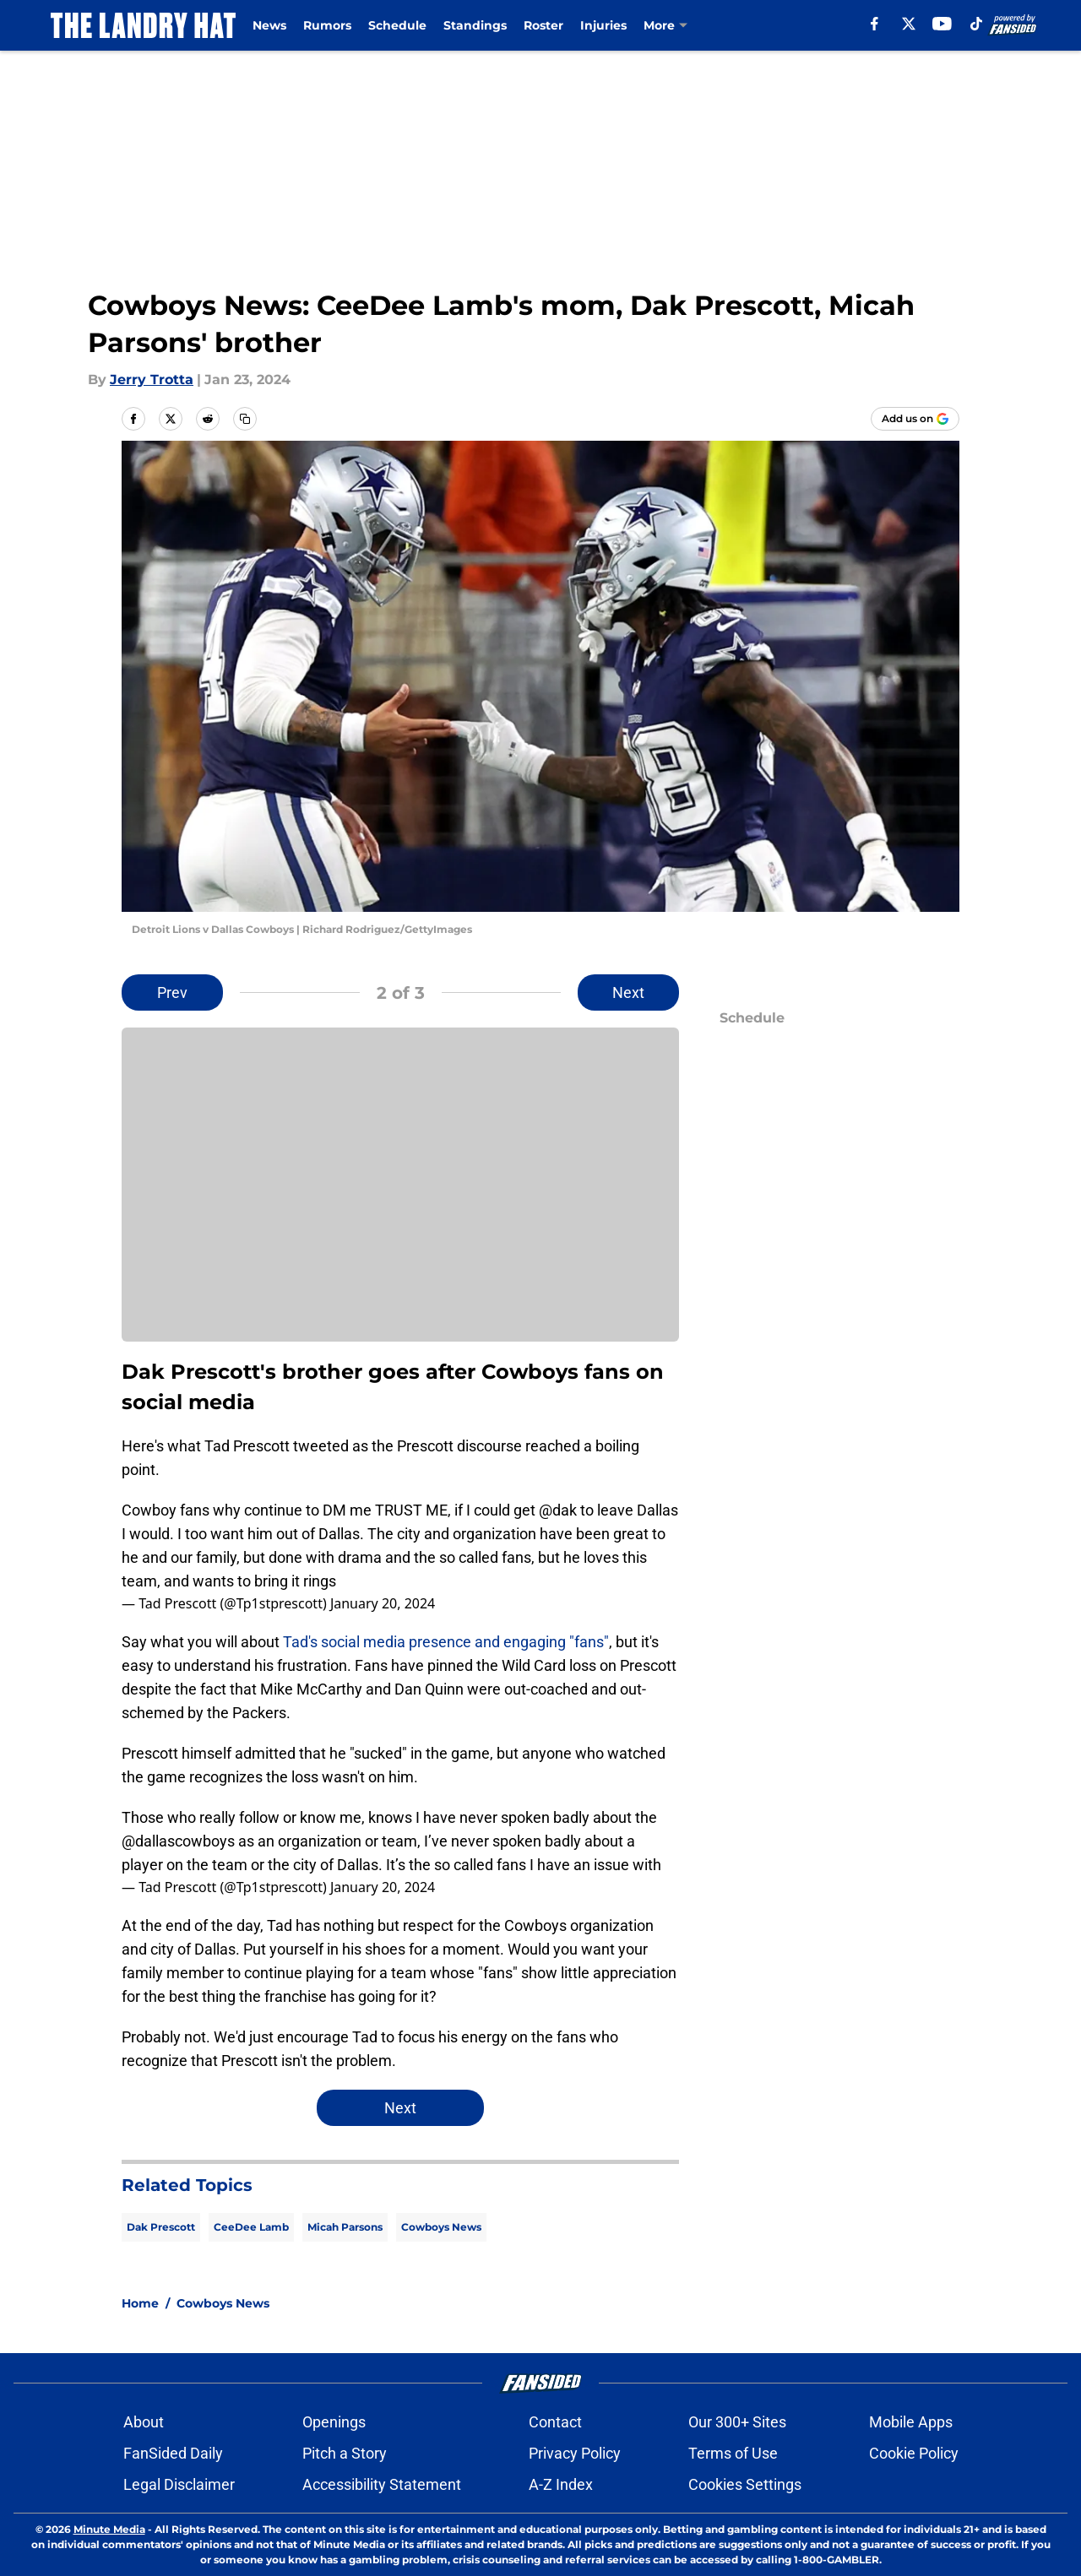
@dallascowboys (178, 1841)
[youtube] (942, 23)
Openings (334, 2422)
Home (140, 2303)
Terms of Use (733, 2453)
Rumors (327, 25)
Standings (475, 25)
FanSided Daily (173, 2453)
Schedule (397, 25)
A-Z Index (561, 2484)
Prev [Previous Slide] (172, 992)
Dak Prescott (161, 2227)
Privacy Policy (575, 2453)
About (143, 2422)
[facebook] (874, 23)
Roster (543, 25)
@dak (558, 1510)
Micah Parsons (345, 2227)
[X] (908, 23)
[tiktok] (976, 23)
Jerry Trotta (151, 379)
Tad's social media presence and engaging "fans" (446, 1642)
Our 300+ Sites (737, 2422)
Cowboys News (441, 2227)
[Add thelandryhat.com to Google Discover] (915, 419)
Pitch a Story (344, 2453)
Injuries (603, 25)
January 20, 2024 (382, 1603)
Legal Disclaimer (179, 2484)
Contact (555, 2422)
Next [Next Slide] (628, 992)
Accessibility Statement (381, 2484)
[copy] (245, 419)
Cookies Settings (744, 2484)
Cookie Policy (914, 2453)
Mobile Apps (911, 2422)
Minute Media (109, 2529)
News (269, 25)
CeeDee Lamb (251, 2227)
